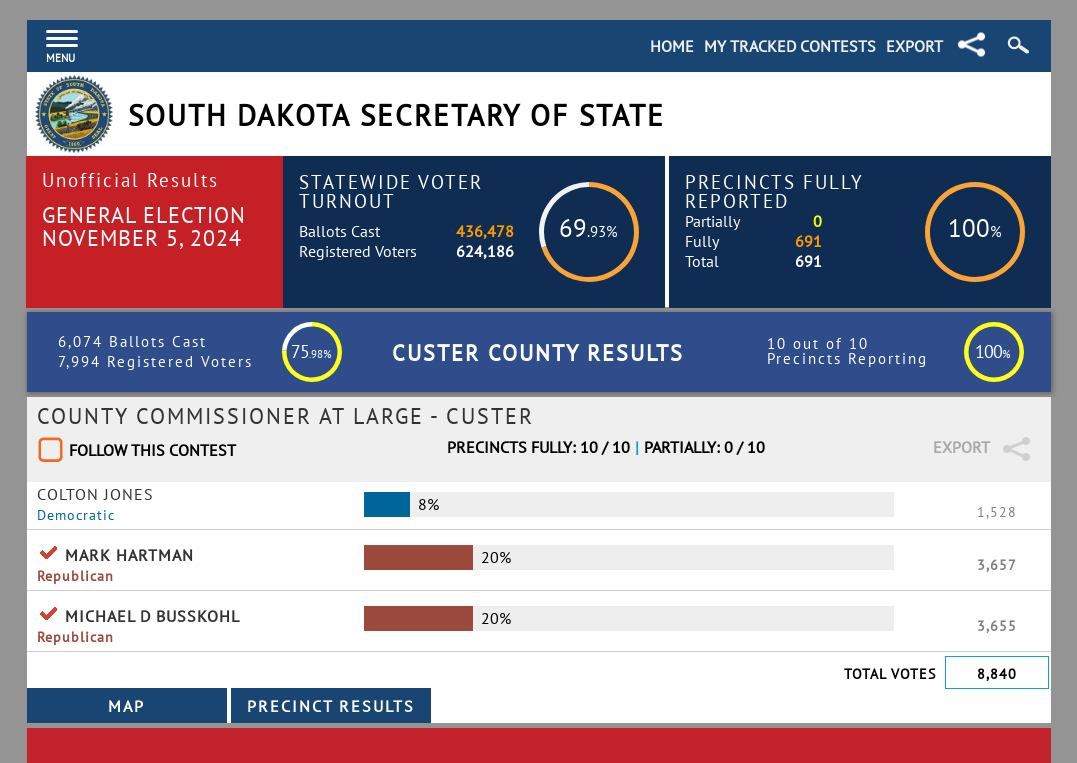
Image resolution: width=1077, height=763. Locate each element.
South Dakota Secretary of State (396, 115)
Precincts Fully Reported (774, 191)
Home (672, 46)
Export (914, 46)
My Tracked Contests (790, 46)
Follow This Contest (152, 450)
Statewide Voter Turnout (391, 191)
